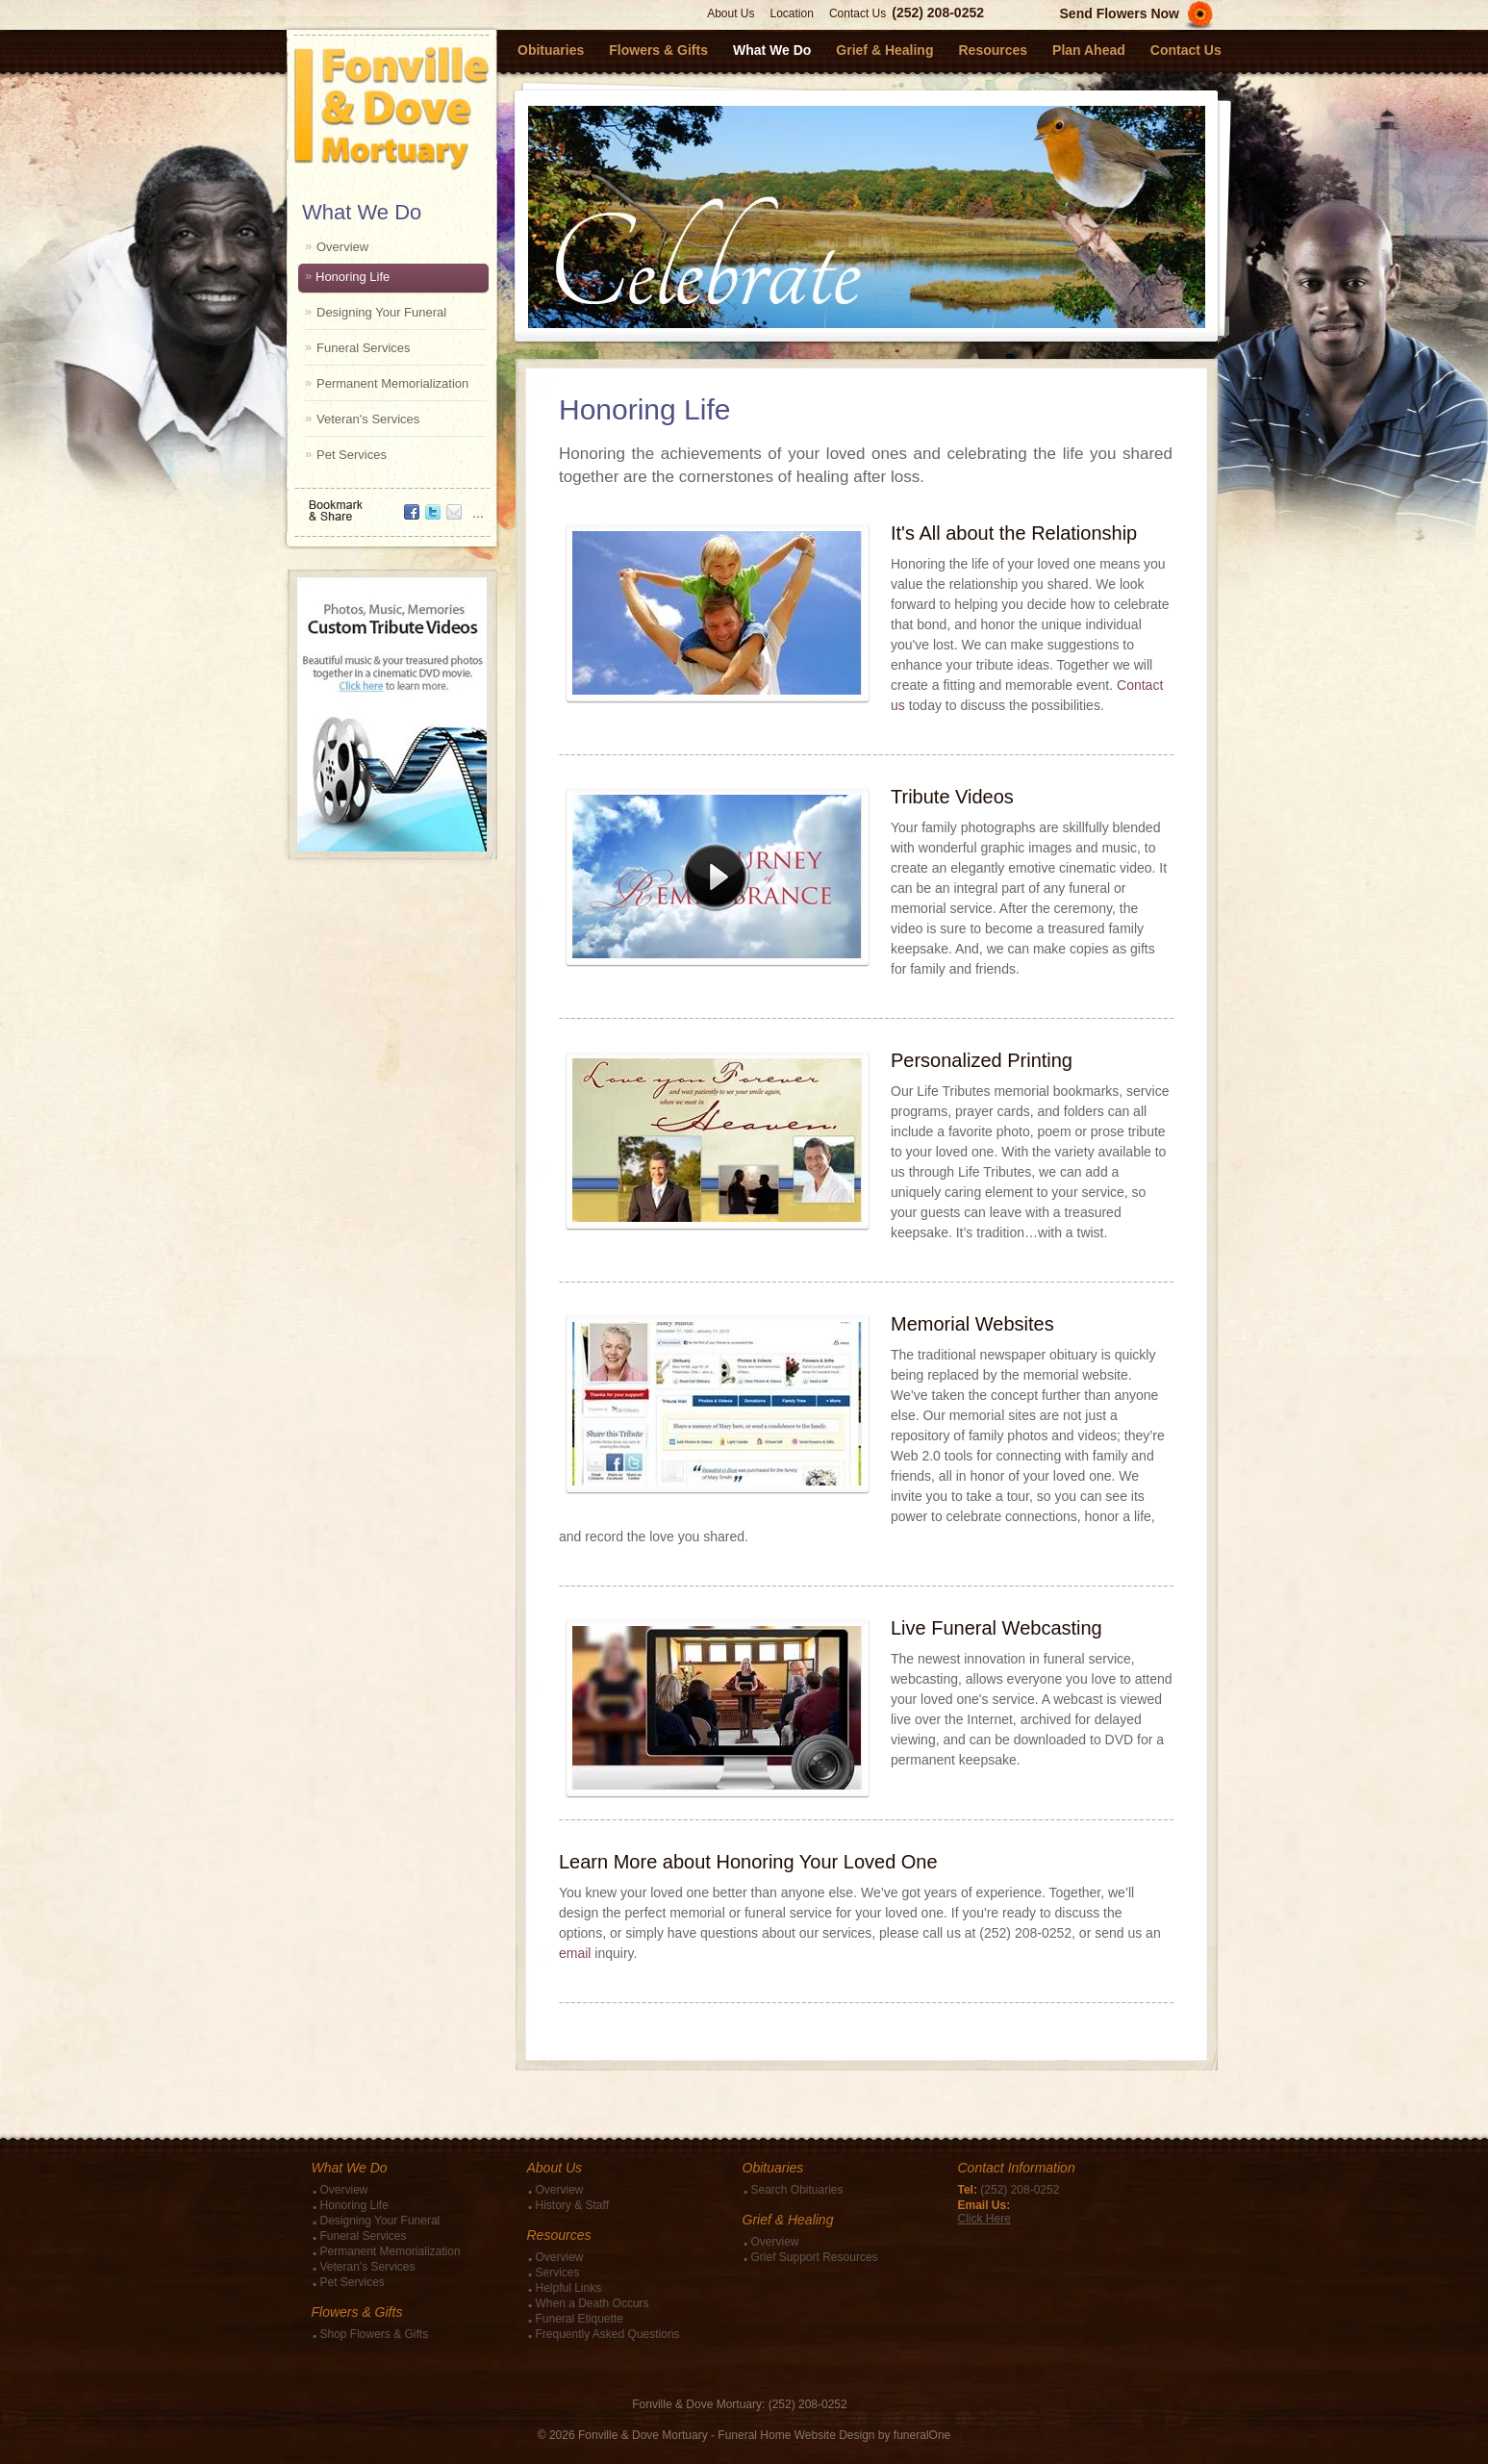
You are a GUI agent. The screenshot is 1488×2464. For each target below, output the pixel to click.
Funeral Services (363, 348)
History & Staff (572, 2205)
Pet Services (351, 454)
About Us (730, 13)
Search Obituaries (797, 2190)
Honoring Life (352, 276)
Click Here (984, 2218)
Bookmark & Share (390, 503)
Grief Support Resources (814, 2257)
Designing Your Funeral (381, 312)
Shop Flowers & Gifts (374, 2334)
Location (792, 13)
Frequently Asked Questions (608, 2334)
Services (558, 2272)
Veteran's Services (367, 419)
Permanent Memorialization (392, 383)
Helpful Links (569, 2288)
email (575, 1953)
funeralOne (922, 2435)
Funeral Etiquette (579, 2318)
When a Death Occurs (592, 2303)
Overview (342, 247)
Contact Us (857, 13)
